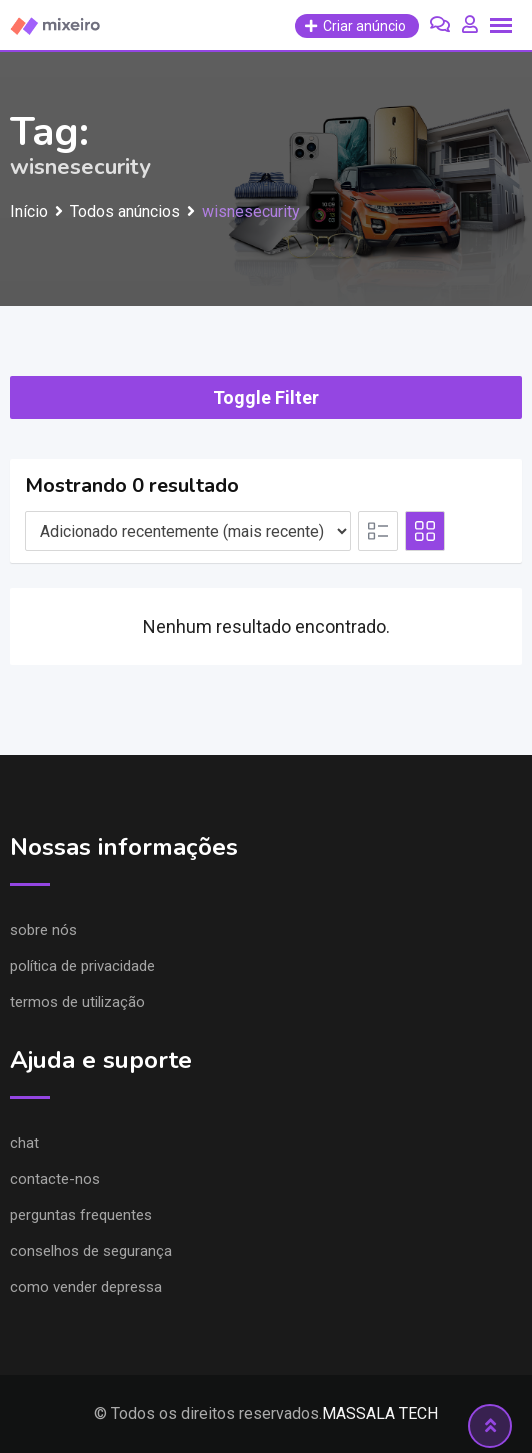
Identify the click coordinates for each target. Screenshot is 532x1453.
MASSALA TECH (380, 1413)
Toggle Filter (266, 397)
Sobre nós (43, 930)
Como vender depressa (86, 1287)
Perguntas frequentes (81, 1215)
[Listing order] (188, 531)
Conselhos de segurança (91, 1251)
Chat (24, 1143)
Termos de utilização (77, 1002)
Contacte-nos (55, 1179)
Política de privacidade (82, 966)
